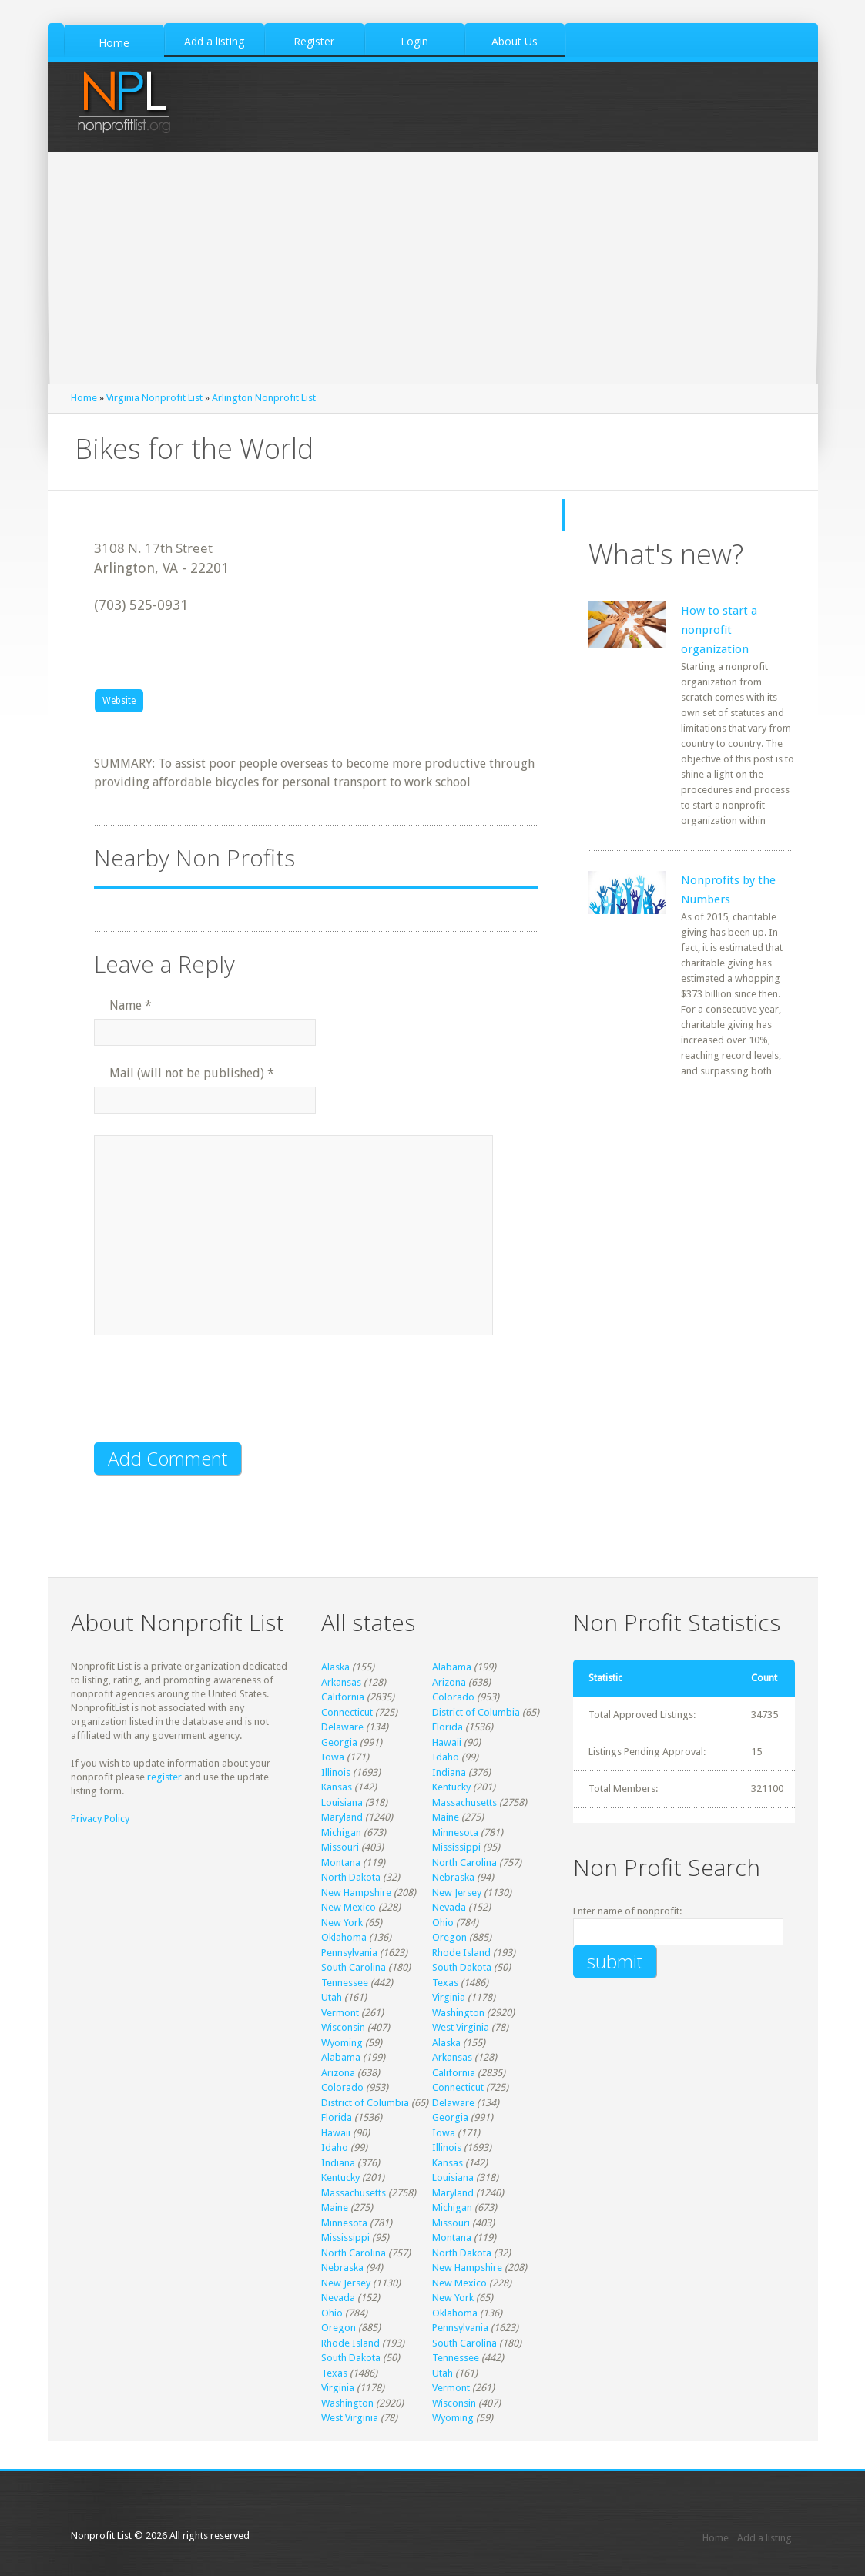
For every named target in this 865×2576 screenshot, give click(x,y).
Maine (445, 1817)
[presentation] (211, 1398)
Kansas (336, 1787)
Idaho (445, 1757)
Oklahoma (344, 1937)
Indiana (449, 1772)
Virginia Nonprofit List (154, 398)
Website (119, 700)
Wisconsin (343, 2027)
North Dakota (351, 1877)
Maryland (342, 1817)
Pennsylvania (349, 1952)
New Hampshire (356, 1892)
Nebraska (453, 1877)
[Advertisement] (432, 268)
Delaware (342, 1727)
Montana (340, 1862)
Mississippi (456, 1847)
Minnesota (455, 1832)
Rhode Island (461, 1952)
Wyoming (342, 2042)
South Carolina (353, 1967)
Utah (331, 1997)
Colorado (453, 1697)
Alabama (451, 1667)
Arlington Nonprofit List (264, 398)
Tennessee (344, 1982)
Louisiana (342, 1802)
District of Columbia (476, 1712)
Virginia (448, 1997)
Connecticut (347, 1712)
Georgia (339, 1742)
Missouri (340, 1847)
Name (130, 1005)
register (164, 1777)
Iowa (332, 1757)
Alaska (335, 1667)
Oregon (449, 1937)
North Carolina (464, 1862)
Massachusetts (464, 1802)
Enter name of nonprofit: (627, 1911)
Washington (458, 2012)
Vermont (340, 2012)
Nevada (449, 1907)
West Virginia (460, 2027)
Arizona (449, 1682)
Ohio (443, 1922)
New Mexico (348, 1907)
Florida (447, 1727)
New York (342, 1922)
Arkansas (341, 1682)
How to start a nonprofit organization (719, 630)
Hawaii (446, 1742)
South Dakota (461, 1967)
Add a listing (764, 2538)
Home (84, 398)
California (342, 1697)
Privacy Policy (100, 1818)
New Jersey (456, 1892)
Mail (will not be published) (191, 1073)
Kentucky (451, 1787)
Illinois (335, 1772)
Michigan (341, 1832)
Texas (445, 1982)
